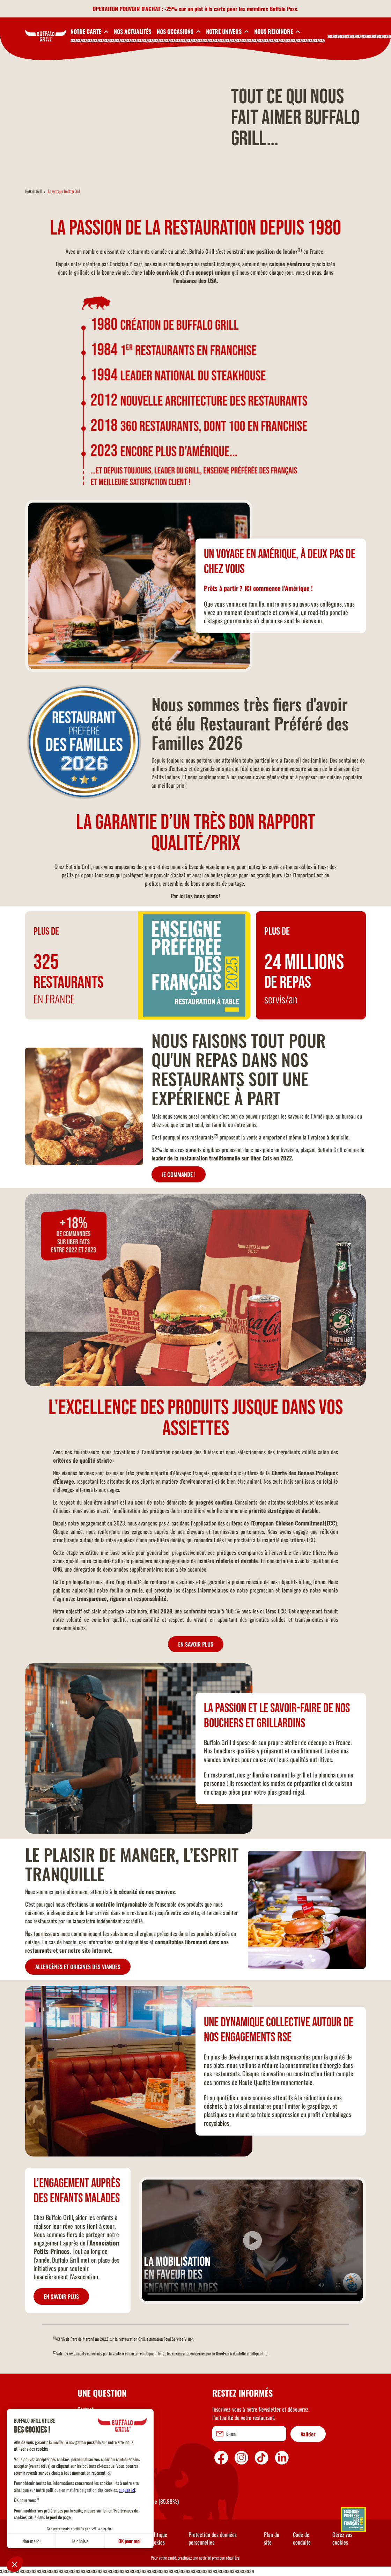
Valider (308, 2434)
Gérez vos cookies (342, 2539)
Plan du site (271, 2539)
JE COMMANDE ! (179, 1175)
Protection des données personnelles (213, 2539)
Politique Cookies (158, 2539)
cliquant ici (259, 2354)
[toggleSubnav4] (227, 31)
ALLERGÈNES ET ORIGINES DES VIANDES (77, 1967)
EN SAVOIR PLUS (195, 1645)
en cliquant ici (151, 2354)
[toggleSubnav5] (277, 31)
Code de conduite (302, 2539)
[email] (249, 2434)
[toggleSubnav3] (178, 31)
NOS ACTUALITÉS (132, 31)
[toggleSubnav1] (89, 31)
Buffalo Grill (33, 192)
